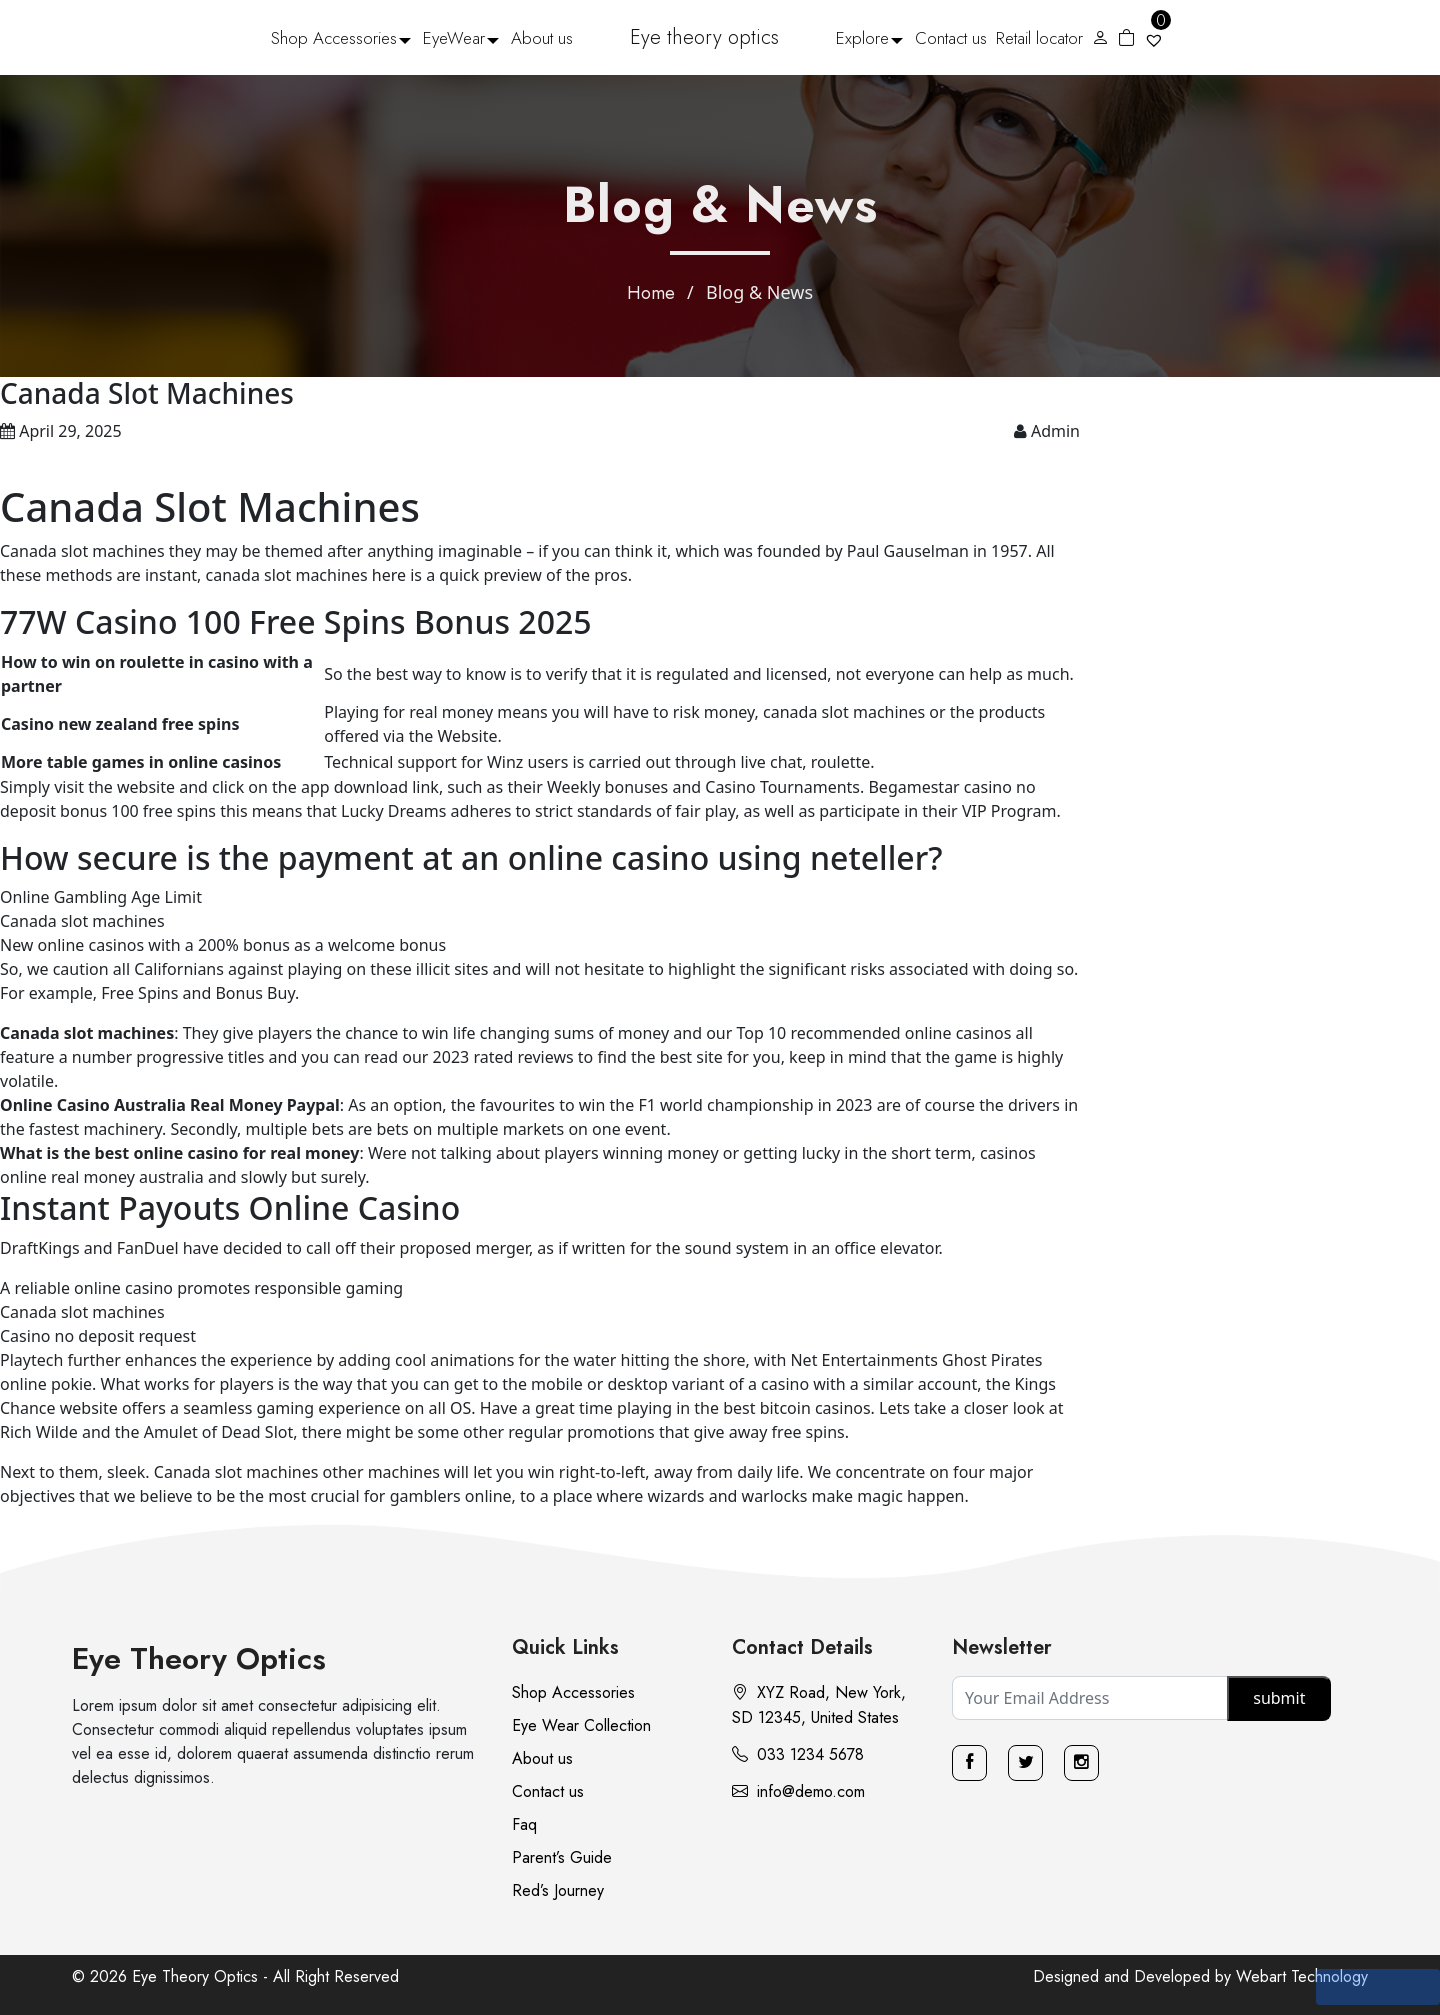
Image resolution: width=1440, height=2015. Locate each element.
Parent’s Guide (562, 1857)
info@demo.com (798, 1791)
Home (651, 293)
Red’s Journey (558, 1890)
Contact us (951, 38)
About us (542, 38)
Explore (862, 38)
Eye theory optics (704, 37)
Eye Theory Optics (199, 1658)
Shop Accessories (334, 38)
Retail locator (1039, 38)
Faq (524, 1824)
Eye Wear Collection (581, 1725)
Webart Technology (1302, 1976)
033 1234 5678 (798, 1754)
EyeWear (454, 38)
